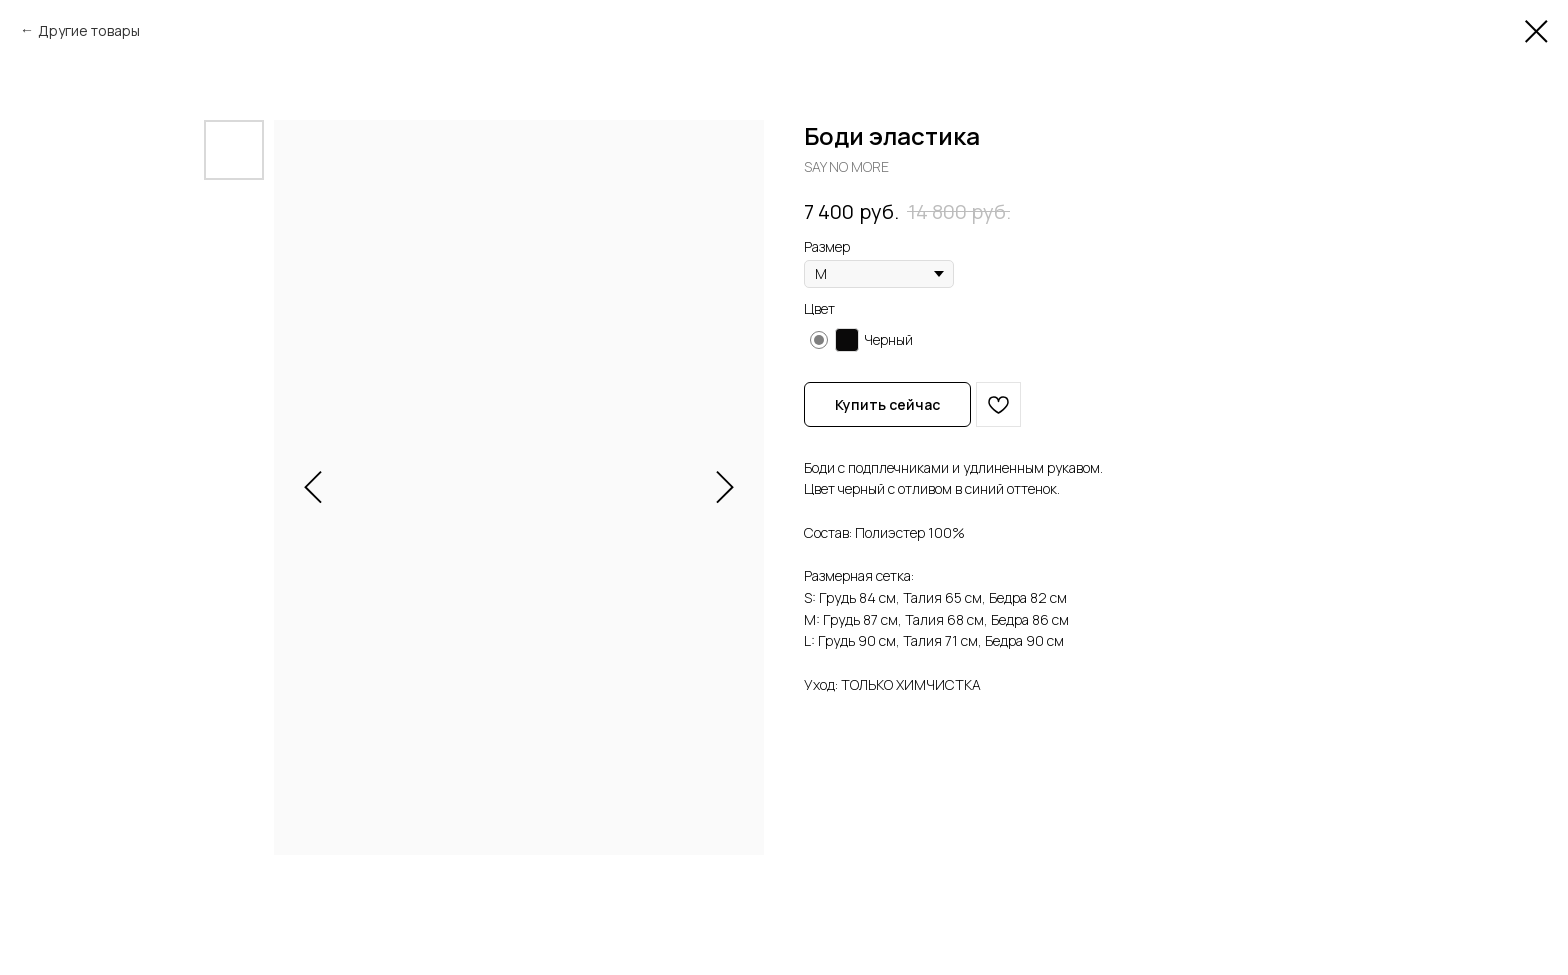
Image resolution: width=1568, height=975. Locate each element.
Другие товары (89, 30)
